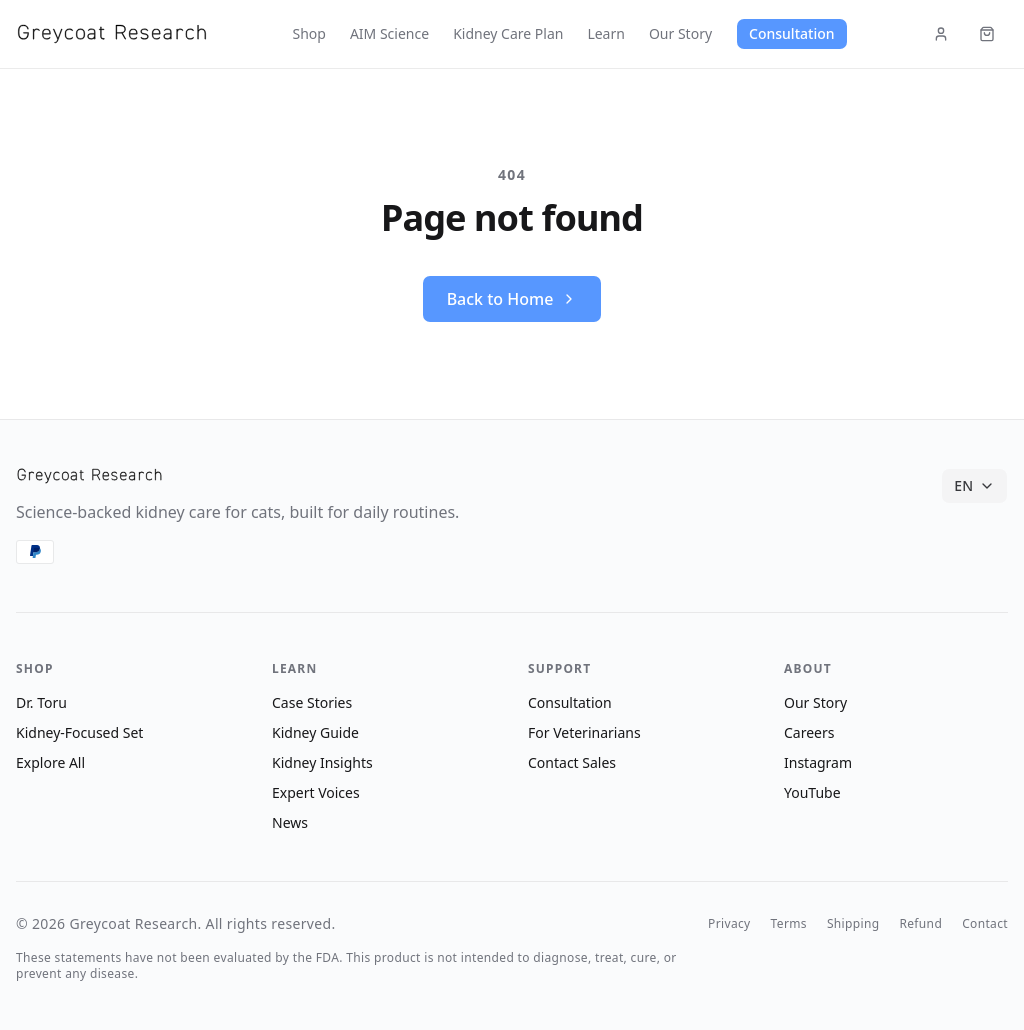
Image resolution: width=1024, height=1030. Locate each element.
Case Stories (312, 702)
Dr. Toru (41, 702)
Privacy (729, 924)
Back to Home (512, 299)
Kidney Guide (315, 732)
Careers (809, 732)
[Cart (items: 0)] (987, 34)
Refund (920, 924)
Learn (606, 33)
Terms (789, 924)
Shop (308, 33)
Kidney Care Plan (508, 33)
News (290, 822)
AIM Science (389, 33)
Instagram (818, 762)
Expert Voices (316, 792)
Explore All (50, 762)
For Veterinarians (584, 732)
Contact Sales (572, 762)
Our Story (680, 33)
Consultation (791, 33)
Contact (985, 924)
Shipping (853, 924)
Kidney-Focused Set (79, 732)
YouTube (812, 792)
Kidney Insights (322, 762)
